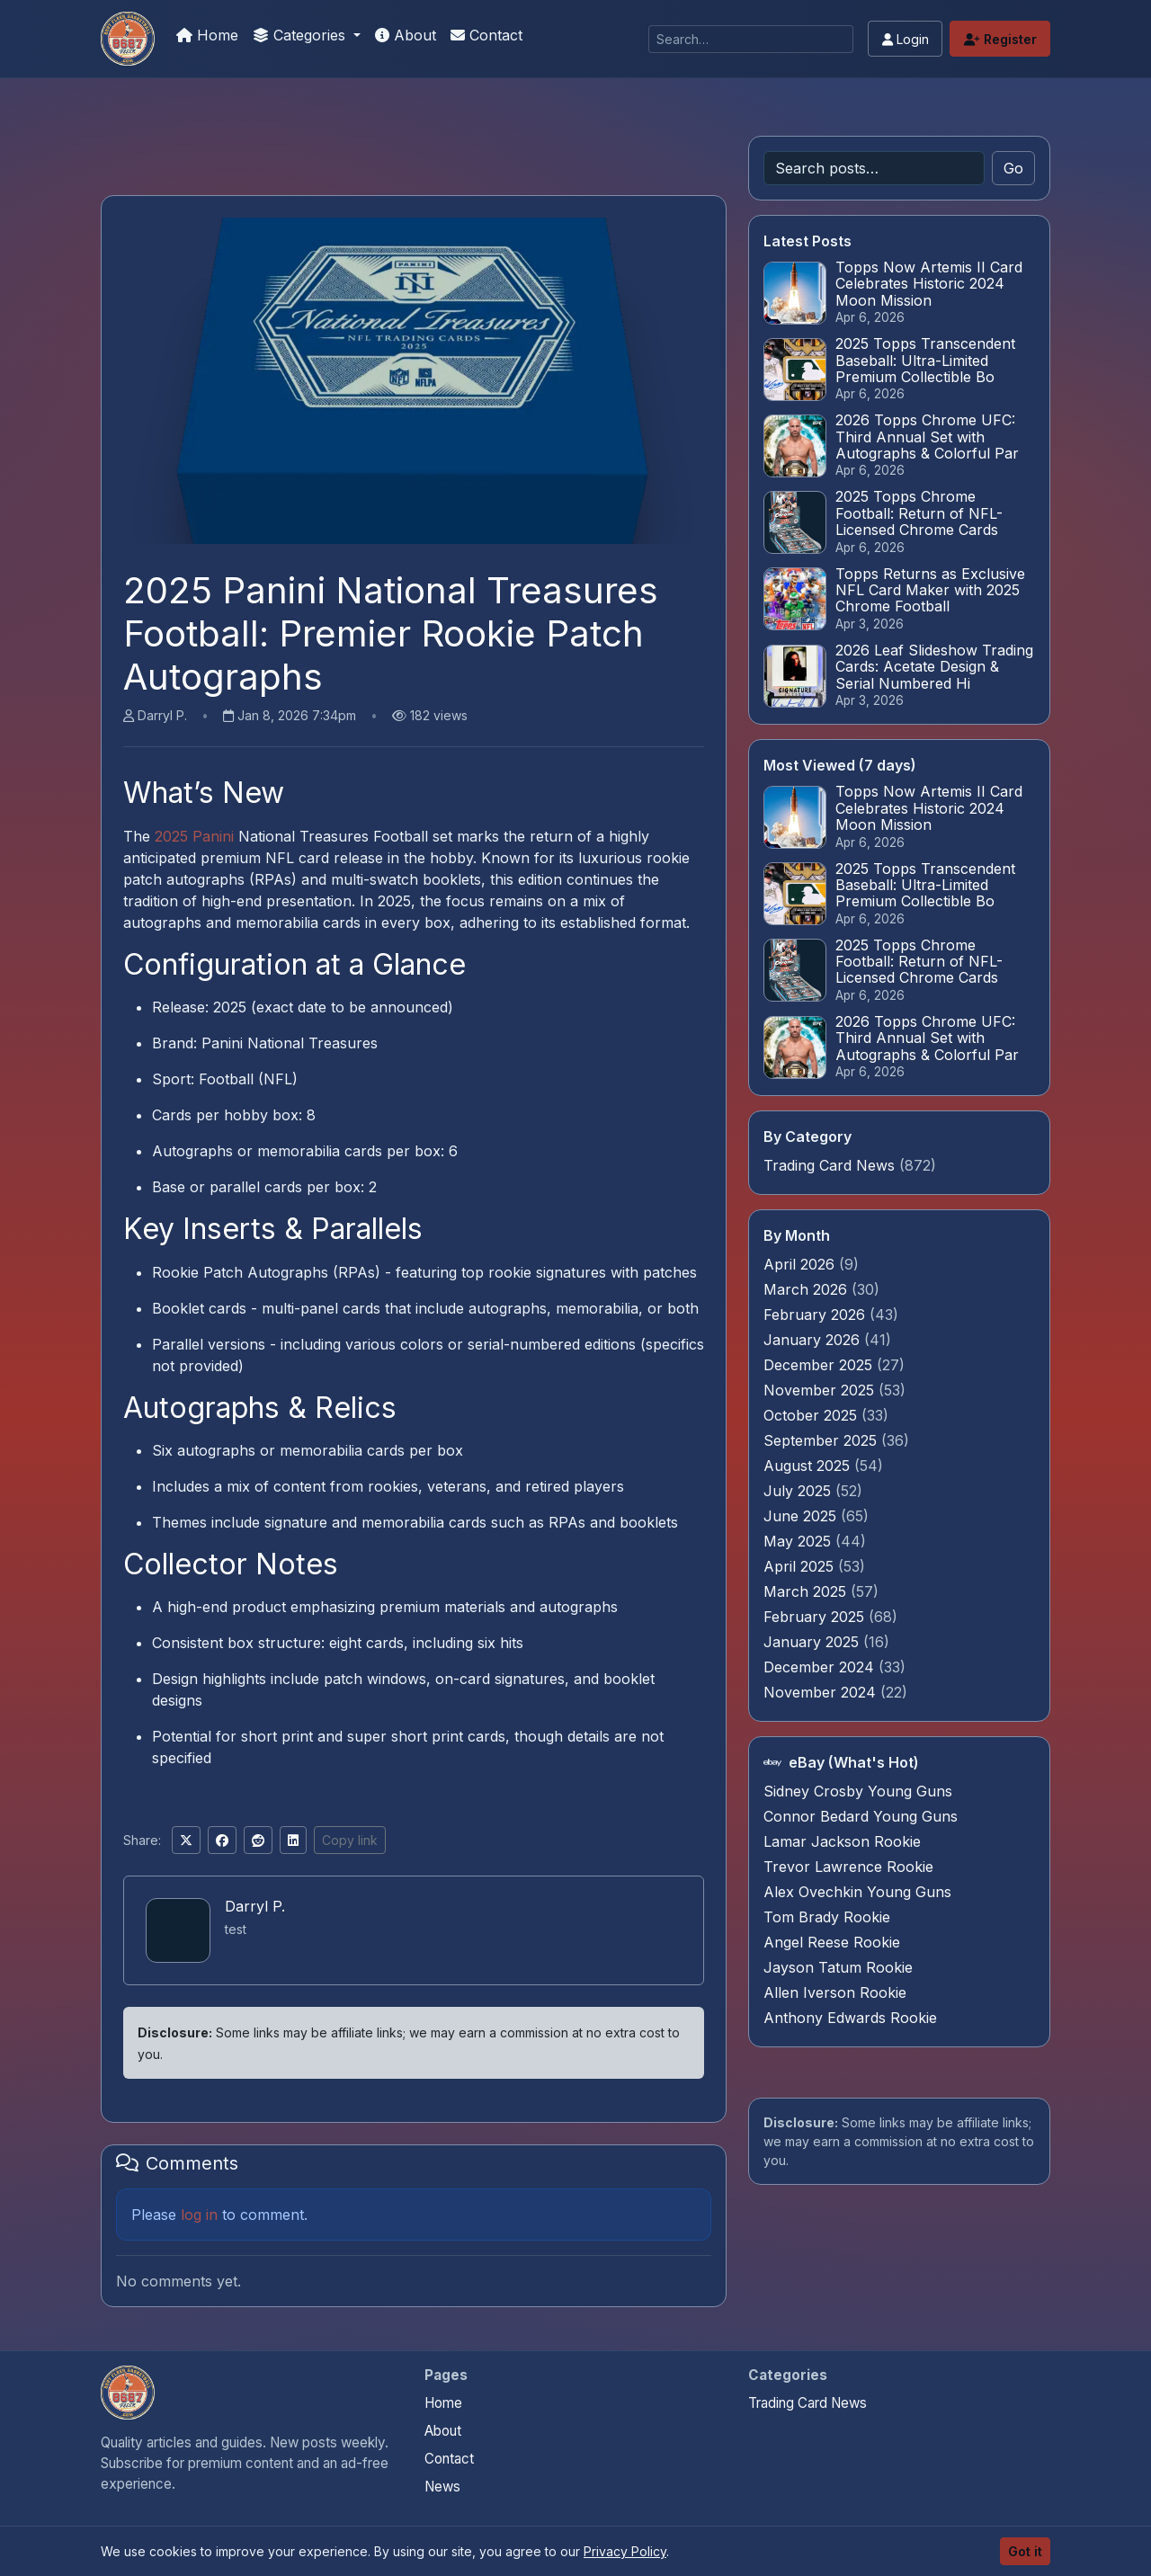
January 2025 (813, 1642)
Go (1013, 168)
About (405, 35)
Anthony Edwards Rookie (850, 2018)
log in (199, 2215)
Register (1000, 39)
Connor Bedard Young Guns (860, 1816)
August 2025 (808, 1466)
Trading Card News (829, 1165)
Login (905, 39)
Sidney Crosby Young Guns (857, 1791)
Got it (1025, 2551)
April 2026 (801, 1264)
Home (207, 35)
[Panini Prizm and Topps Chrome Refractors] (128, 38)
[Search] (750, 39)
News (442, 2486)
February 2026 (816, 1315)
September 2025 (822, 1440)
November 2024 (821, 1692)
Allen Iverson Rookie (834, 1992)
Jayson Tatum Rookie (838, 1967)
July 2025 (799, 1491)
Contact (486, 35)
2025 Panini (194, 836)
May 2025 (799, 1541)
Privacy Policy (625, 2551)
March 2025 (807, 1591)
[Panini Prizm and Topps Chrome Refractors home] (128, 2393)
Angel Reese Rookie (831, 1942)
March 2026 (807, 1289)
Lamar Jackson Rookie (842, 1841)
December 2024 (821, 1667)
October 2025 (812, 1415)
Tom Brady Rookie (826, 1917)
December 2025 (820, 1365)
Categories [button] (301, 35)
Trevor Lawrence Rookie (848, 1867)
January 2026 (813, 1340)
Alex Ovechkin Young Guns (857, 1892)
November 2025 (821, 1390)
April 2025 (800, 1566)
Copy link (350, 1840)
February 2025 (816, 1617)
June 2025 (802, 1516)
